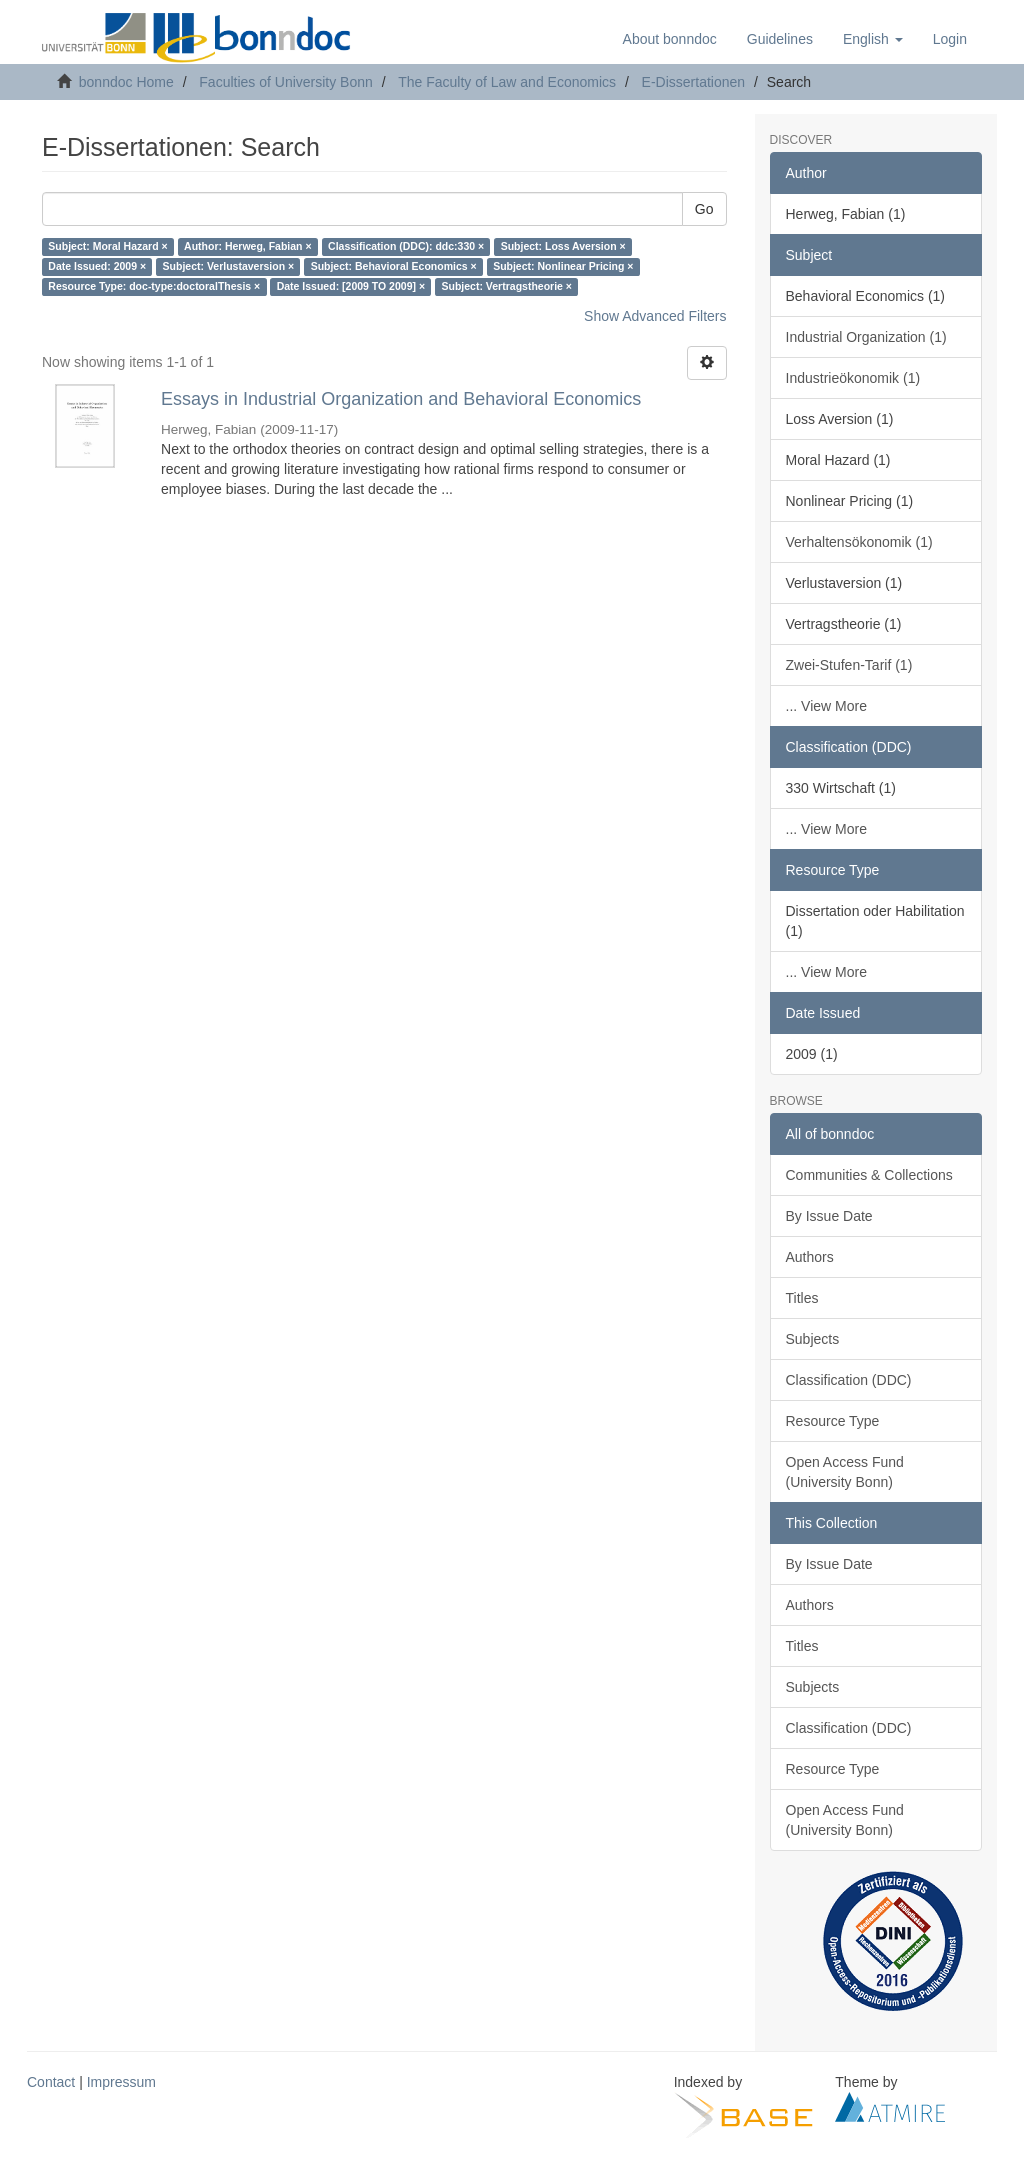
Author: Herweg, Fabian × (247, 247)
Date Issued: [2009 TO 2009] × (351, 287)
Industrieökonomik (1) (853, 378)
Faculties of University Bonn (286, 82)
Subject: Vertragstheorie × (507, 287)
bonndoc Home (126, 82)
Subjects (813, 1339)
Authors (810, 1257)
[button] (873, 39)
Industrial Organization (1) (866, 337)
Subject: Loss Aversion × (563, 247)
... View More (826, 706)
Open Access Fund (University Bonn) (845, 1472)
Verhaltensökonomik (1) (859, 542)
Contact (51, 2082)
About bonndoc (670, 39)
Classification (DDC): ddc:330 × (406, 247)
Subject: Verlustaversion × (229, 267)
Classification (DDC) (849, 1380)
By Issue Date (829, 1216)
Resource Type (833, 1421)
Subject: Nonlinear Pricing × (563, 267)
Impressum (121, 2082)
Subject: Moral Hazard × (107, 247)
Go (704, 209)
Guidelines (780, 39)
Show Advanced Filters (655, 316)
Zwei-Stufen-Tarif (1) (849, 665)
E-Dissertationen (694, 82)
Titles (802, 1298)
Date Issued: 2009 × (97, 267)
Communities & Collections (869, 1175)
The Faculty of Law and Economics (507, 82)
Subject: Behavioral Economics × (394, 267)
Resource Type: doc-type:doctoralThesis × (154, 287)
